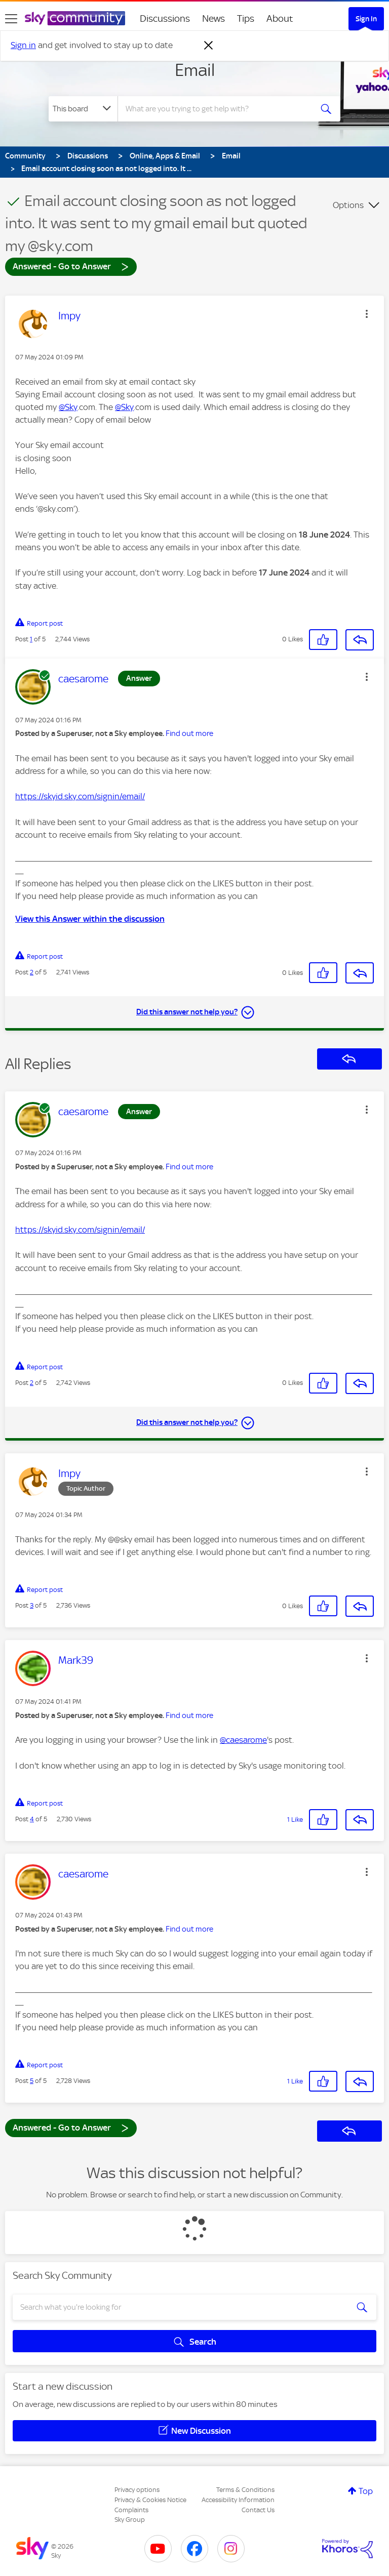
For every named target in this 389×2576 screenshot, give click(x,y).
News (213, 18)
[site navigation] (11, 19)
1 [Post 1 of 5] (31, 639)
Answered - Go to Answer (71, 266)
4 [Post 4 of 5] (32, 1819)
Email (195, 70)
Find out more (189, 733)
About (279, 18)
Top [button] (366, 2491)
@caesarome (243, 1740)
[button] (367, 314)
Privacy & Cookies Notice (150, 2500)
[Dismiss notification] (209, 45)
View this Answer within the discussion (90, 919)
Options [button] (348, 205)
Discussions (165, 18)
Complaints (131, 2510)
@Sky (68, 407)
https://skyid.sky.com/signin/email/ (80, 796)
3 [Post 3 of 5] (31, 1605)
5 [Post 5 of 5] (31, 2080)
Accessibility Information (238, 2500)
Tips (245, 18)
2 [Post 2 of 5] (31, 972)
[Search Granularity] (83, 108)
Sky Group (129, 2519)
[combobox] (218, 108)
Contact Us (258, 2510)
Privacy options (137, 2489)
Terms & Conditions (245, 2489)
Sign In (366, 18)
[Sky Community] (75, 18)
